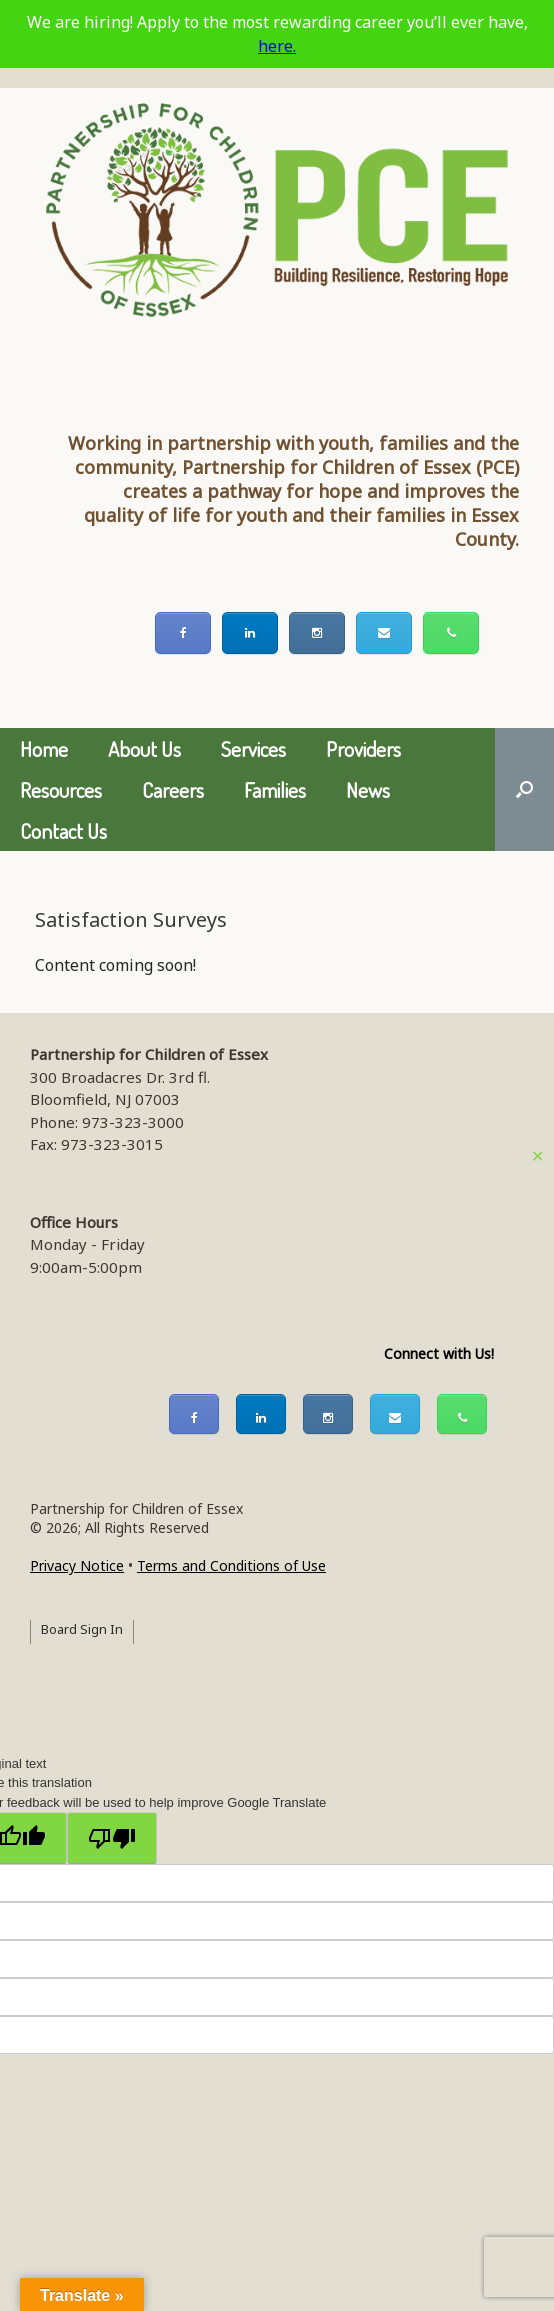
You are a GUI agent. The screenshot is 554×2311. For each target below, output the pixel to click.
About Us (144, 748)
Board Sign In (82, 1629)
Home (44, 748)
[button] (524, 789)
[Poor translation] (112, 1838)
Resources (61, 789)
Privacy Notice (77, 1565)
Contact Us (63, 830)
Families (275, 789)
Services (253, 748)
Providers (363, 748)
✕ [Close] (537, 1156)
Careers (173, 789)
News (368, 789)
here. (277, 46)
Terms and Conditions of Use (231, 1565)
